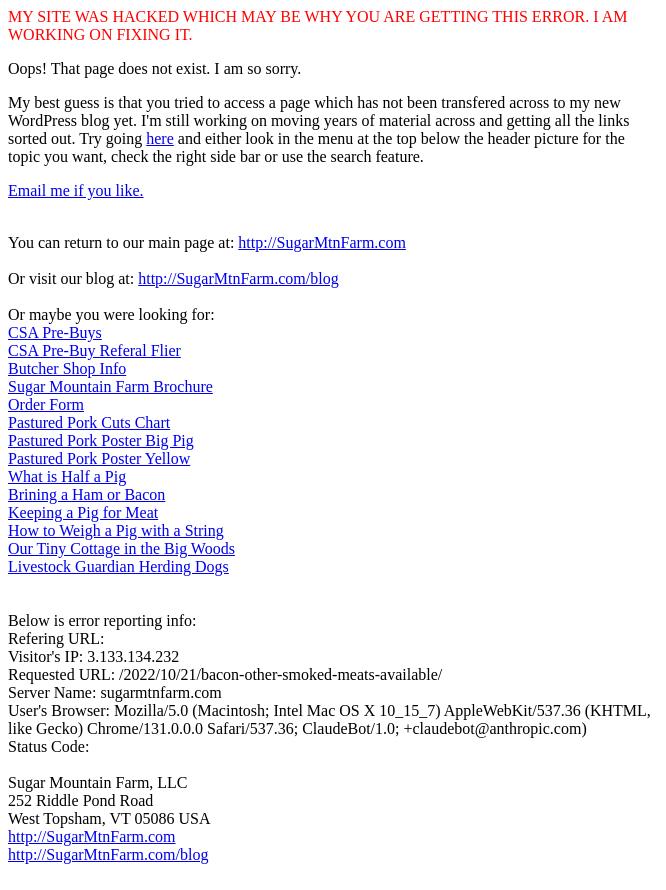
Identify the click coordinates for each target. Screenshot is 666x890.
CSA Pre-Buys (55, 332)
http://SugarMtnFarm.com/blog (238, 278)
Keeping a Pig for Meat (83, 512)
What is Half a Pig (67, 476)
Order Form (46, 404)
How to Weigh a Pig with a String (116, 530)
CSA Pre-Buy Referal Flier (94, 350)
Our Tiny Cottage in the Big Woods (121, 548)
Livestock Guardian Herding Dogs (118, 566)
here (160, 138)
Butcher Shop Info (67, 368)
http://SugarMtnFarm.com (322, 242)
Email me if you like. (76, 190)
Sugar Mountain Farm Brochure (110, 386)
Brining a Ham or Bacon (86, 494)
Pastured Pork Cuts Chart (89, 422)
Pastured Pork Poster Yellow (99, 458)
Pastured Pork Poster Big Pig (101, 440)
